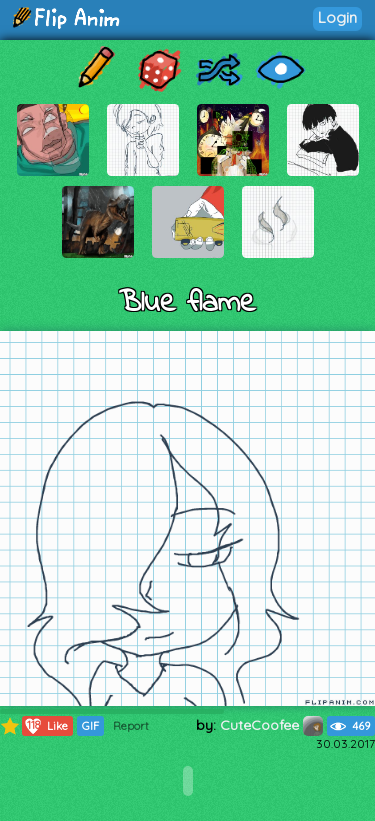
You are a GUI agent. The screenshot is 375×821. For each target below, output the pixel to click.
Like (45, 726)
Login (337, 17)
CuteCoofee (271, 725)
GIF (90, 726)
